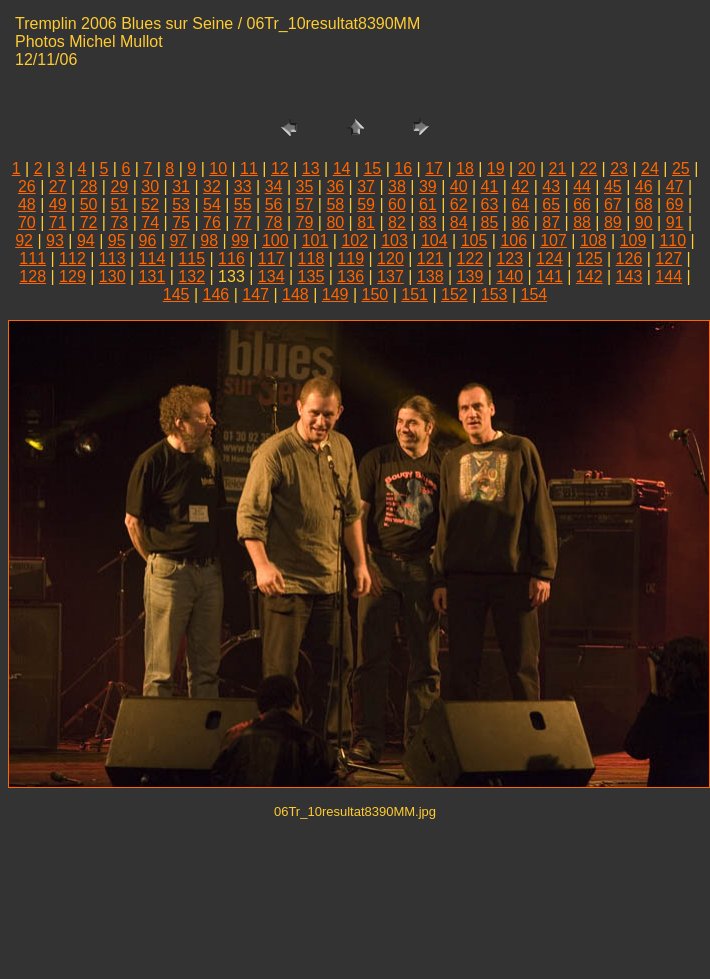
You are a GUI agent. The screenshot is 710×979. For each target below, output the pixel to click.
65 (551, 204)
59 (366, 204)
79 (305, 222)
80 (335, 222)
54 (212, 204)
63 (490, 204)
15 (372, 168)
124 (549, 258)
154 (534, 294)
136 (350, 276)
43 (551, 186)
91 (675, 222)
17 (434, 168)
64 (520, 204)
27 (58, 186)
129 (72, 276)
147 (255, 294)
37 (366, 186)
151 (414, 294)
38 (397, 186)
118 (311, 258)
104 (434, 240)
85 (490, 222)
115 (191, 258)
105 (474, 240)
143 (629, 276)
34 (274, 186)
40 (459, 186)
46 (644, 186)
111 (32, 258)
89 (613, 222)
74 (150, 222)
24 (650, 168)
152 (454, 294)
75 (181, 222)
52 (150, 204)
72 (89, 222)
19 (496, 168)
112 (72, 258)
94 (86, 240)
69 (675, 204)
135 (311, 276)
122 (470, 258)
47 (675, 186)
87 (551, 222)
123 (509, 258)
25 (681, 168)
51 (119, 204)
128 (32, 276)
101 (315, 240)
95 (117, 240)
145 (176, 294)
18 (465, 168)
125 (589, 258)
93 (55, 240)
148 (295, 294)
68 (644, 204)
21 (558, 168)
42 (520, 186)
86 (520, 222)
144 (668, 276)
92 (24, 240)
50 (89, 204)
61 (428, 204)
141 (549, 276)
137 (390, 276)
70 (27, 222)
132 (191, 276)
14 (342, 168)
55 (243, 204)
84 (459, 222)
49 (58, 204)
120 (390, 258)
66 (582, 204)
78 (274, 222)
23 (619, 168)
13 (311, 168)
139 (470, 276)
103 (394, 240)
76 (212, 222)
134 (271, 276)
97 (178, 240)
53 (181, 204)
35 (305, 186)
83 (428, 222)
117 (271, 258)
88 (582, 222)
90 (644, 222)
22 (588, 168)
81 (366, 222)
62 (459, 204)
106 (513, 240)
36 (335, 186)
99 (240, 240)
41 (490, 186)
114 (152, 258)
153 (494, 294)
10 (218, 168)
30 (150, 186)
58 (335, 204)
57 (305, 204)
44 (582, 186)
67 (613, 204)
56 (274, 204)
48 (27, 204)
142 (589, 276)
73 (119, 222)
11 (249, 168)
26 (27, 186)
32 (212, 186)
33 (243, 186)
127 (668, 258)
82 (397, 222)
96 (148, 240)
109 (633, 240)
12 (280, 168)
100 (275, 240)
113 (112, 258)
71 (58, 222)
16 (403, 168)
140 (509, 276)
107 (553, 240)
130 (112, 276)
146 (216, 294)
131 (152, 276)
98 (209, 240)
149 (335, 294)
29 (119, 186)
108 (593, 240)
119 (350, 258)
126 (629, 258)
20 (527, 168)
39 (428, 186)
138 (430, 276)
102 (354, 240)
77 (243, 222)
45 (613, 186)
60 (397, 204)
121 (430, 258)
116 (231, 258)
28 (89, 186)
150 (375, 294)
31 (181, 186)
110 (672, 240)
